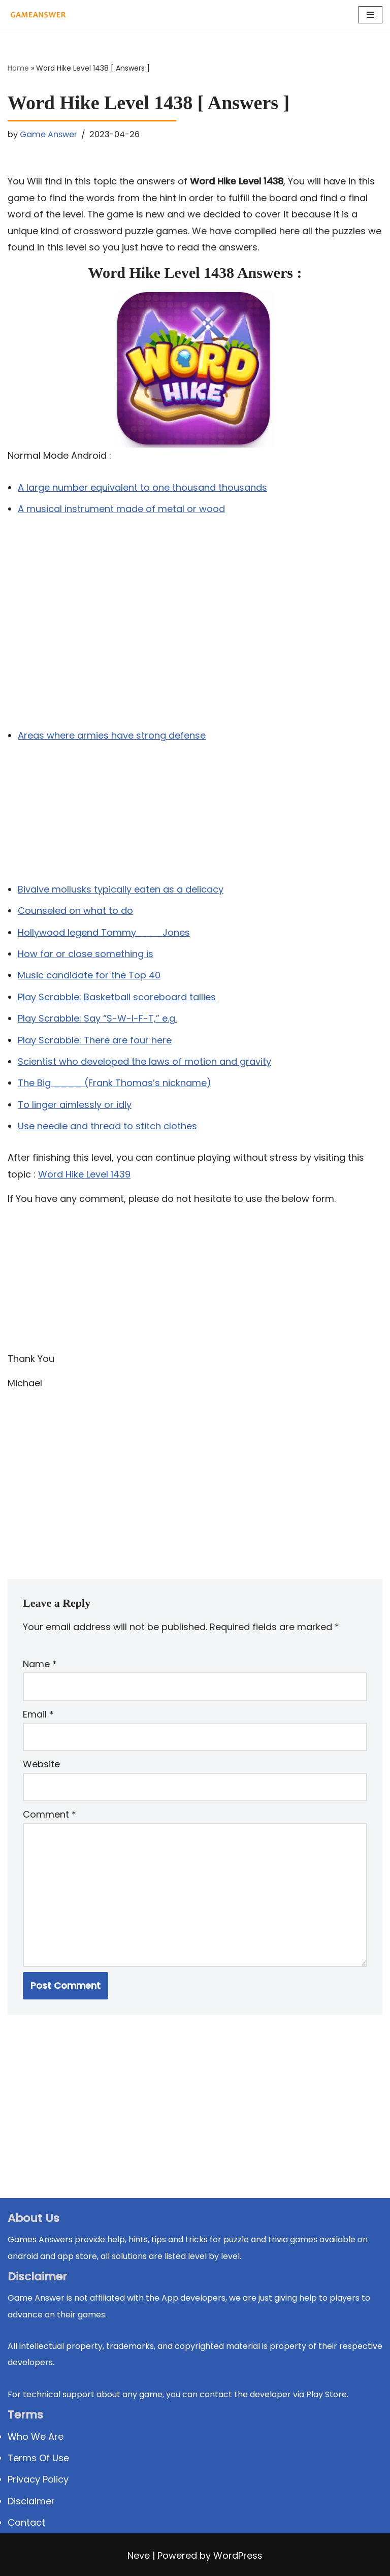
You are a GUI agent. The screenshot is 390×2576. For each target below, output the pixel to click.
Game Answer (48, 134)
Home (18, 68)
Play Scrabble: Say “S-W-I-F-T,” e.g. (97, 1018)
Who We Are (35, 2436)
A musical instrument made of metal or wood (121, 508)
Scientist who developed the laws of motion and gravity (144, 1061)
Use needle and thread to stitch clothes (107, 1126)
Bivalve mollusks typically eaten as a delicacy (120, 889)
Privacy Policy (38, 2479)
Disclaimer (31, 2501)
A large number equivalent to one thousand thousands (142, 487)
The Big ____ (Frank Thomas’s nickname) (114, 1082)
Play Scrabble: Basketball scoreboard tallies (117, 997)
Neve (138, 2555)
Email (38, 1714)
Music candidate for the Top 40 (89, 975)
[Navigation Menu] (370, 14)
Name (40, 1664)
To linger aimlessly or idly (75, 1104)
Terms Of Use (38, 2458)
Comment (49, 1814)
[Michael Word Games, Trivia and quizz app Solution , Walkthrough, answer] (38, 14)
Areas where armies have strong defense (112, 735)
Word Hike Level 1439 (84, 1174)
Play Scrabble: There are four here (95, 1040)
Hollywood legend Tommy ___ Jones (104, 932)
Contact (26, 2522)
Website (41, 1764)
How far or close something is (85, 953)
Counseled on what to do (75, 910)
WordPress (238, 2555)
